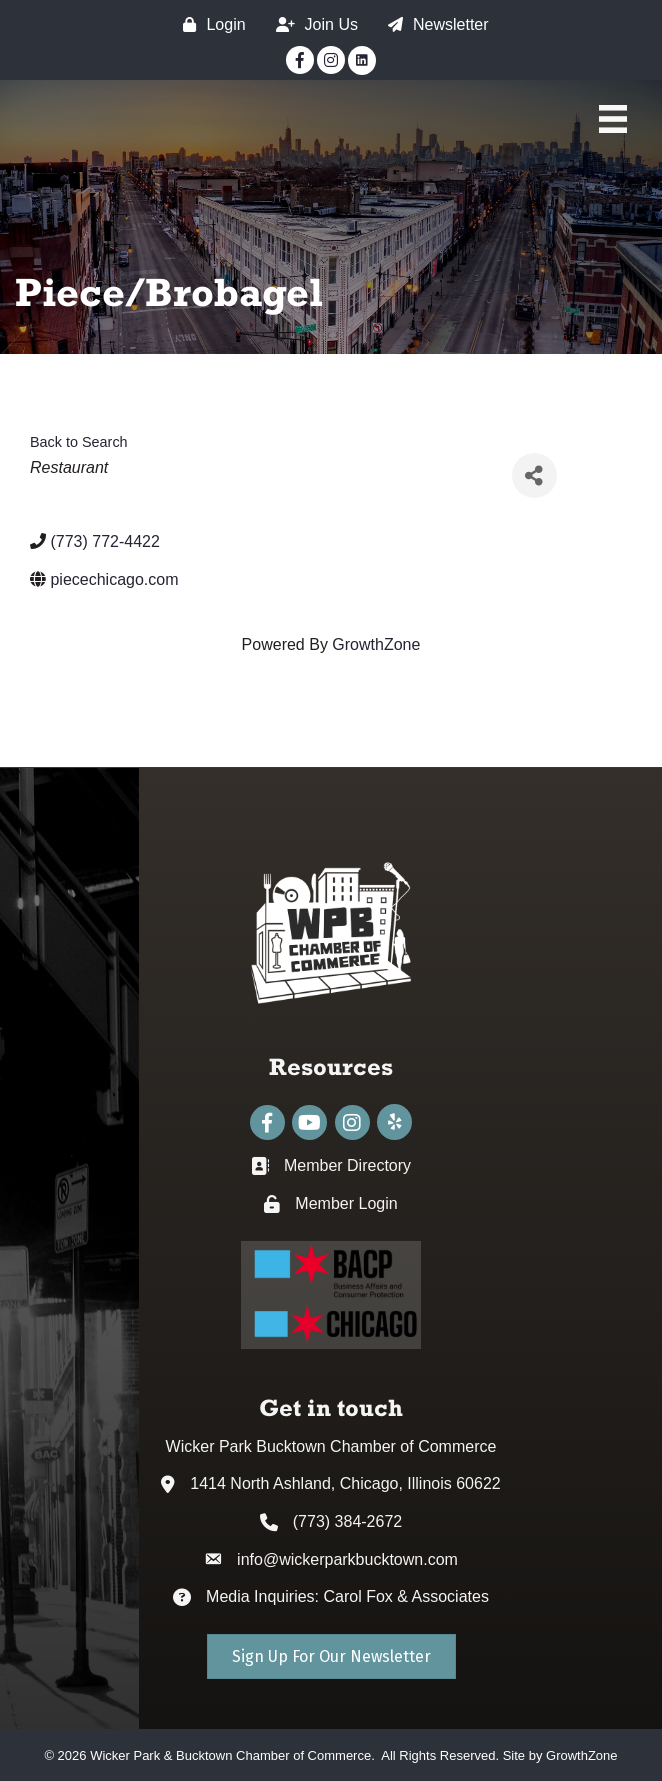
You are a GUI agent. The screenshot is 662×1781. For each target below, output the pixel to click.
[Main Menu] (613, 119)
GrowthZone (376, 644)
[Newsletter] (433, 24)
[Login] (209, 24)
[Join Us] (312, 24)
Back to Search (79, 442)
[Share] (534, 475)
